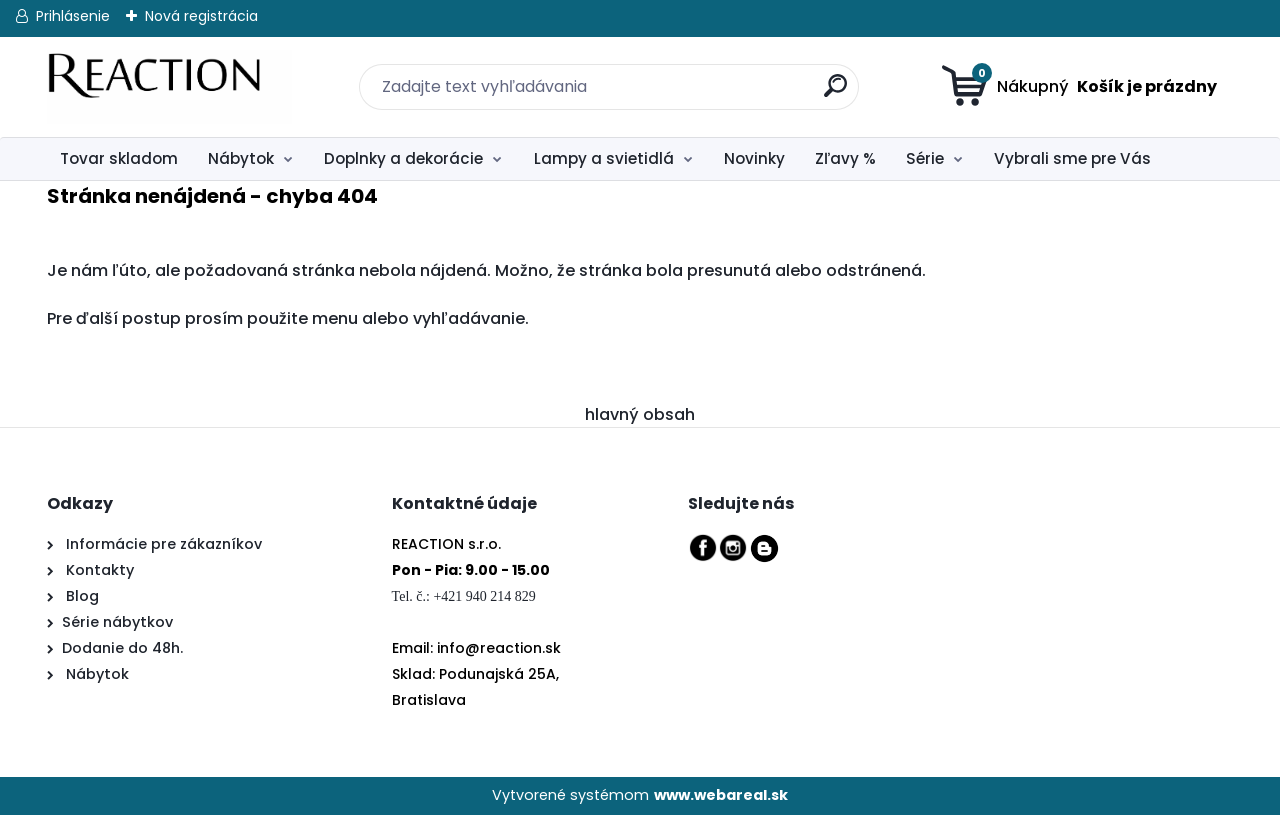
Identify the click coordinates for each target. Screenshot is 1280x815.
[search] (823, 74)
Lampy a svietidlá (604, 158)
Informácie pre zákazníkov (162, 544)
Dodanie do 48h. (122, 648)
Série (925, 158)
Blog (80, 596)
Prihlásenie (73, 16)
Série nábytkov (117, 622)
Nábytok (241, 158)
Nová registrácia (201, 16)
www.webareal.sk (721, 795)
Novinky (754, 158)
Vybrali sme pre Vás (1072, 158)
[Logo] (169, 87)
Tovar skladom (119, 158)
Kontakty (100, 570)
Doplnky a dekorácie (403, 158)
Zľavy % (845, 158)
